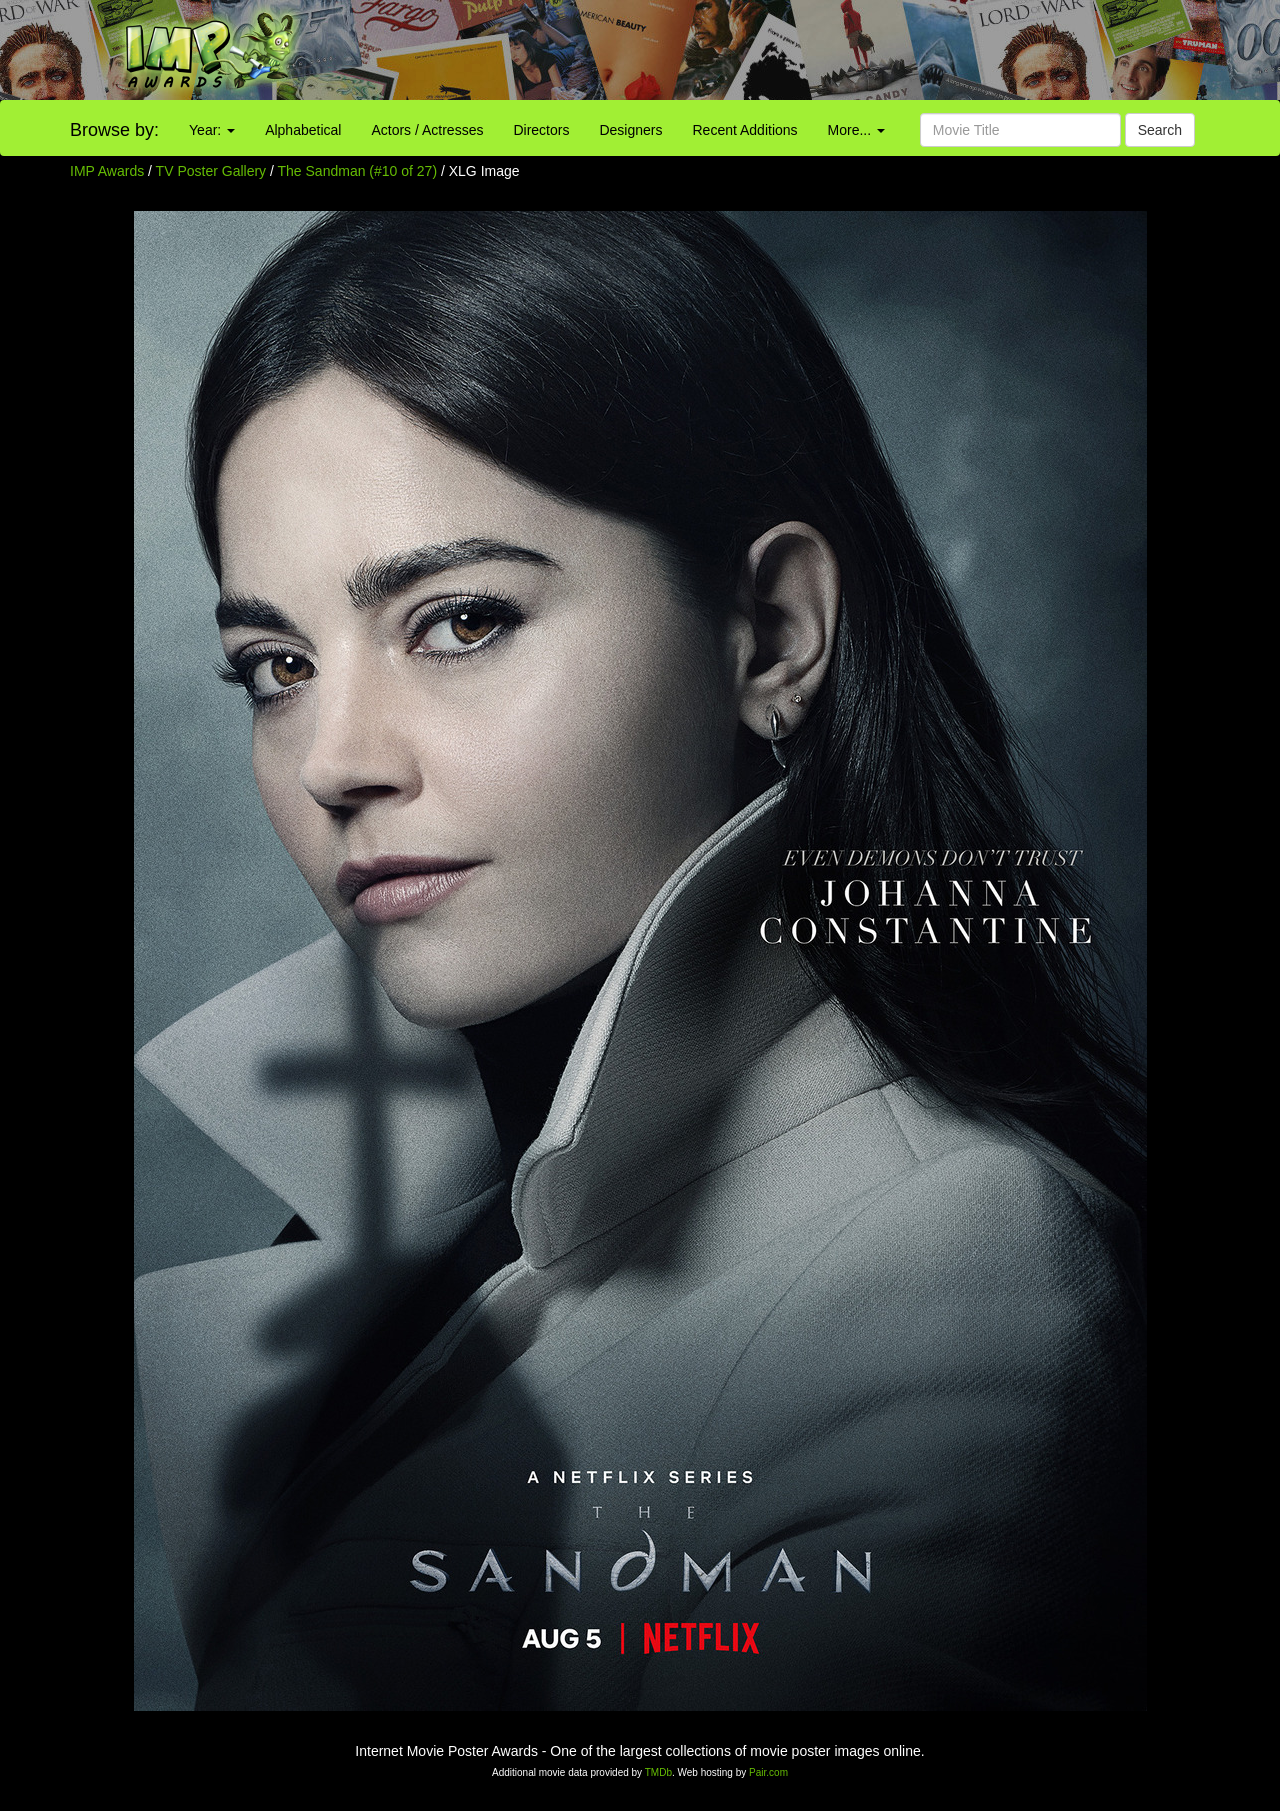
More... (856, 130)
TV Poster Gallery (211, 171)
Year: (212, 130)
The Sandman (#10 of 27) (358, 171)
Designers (630, 130)
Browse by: (114, 130)
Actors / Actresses (427, 130)
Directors (541, 130)
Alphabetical (303, 130)
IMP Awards (107, 171)
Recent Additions (745, 130)
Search (1160, 130)
